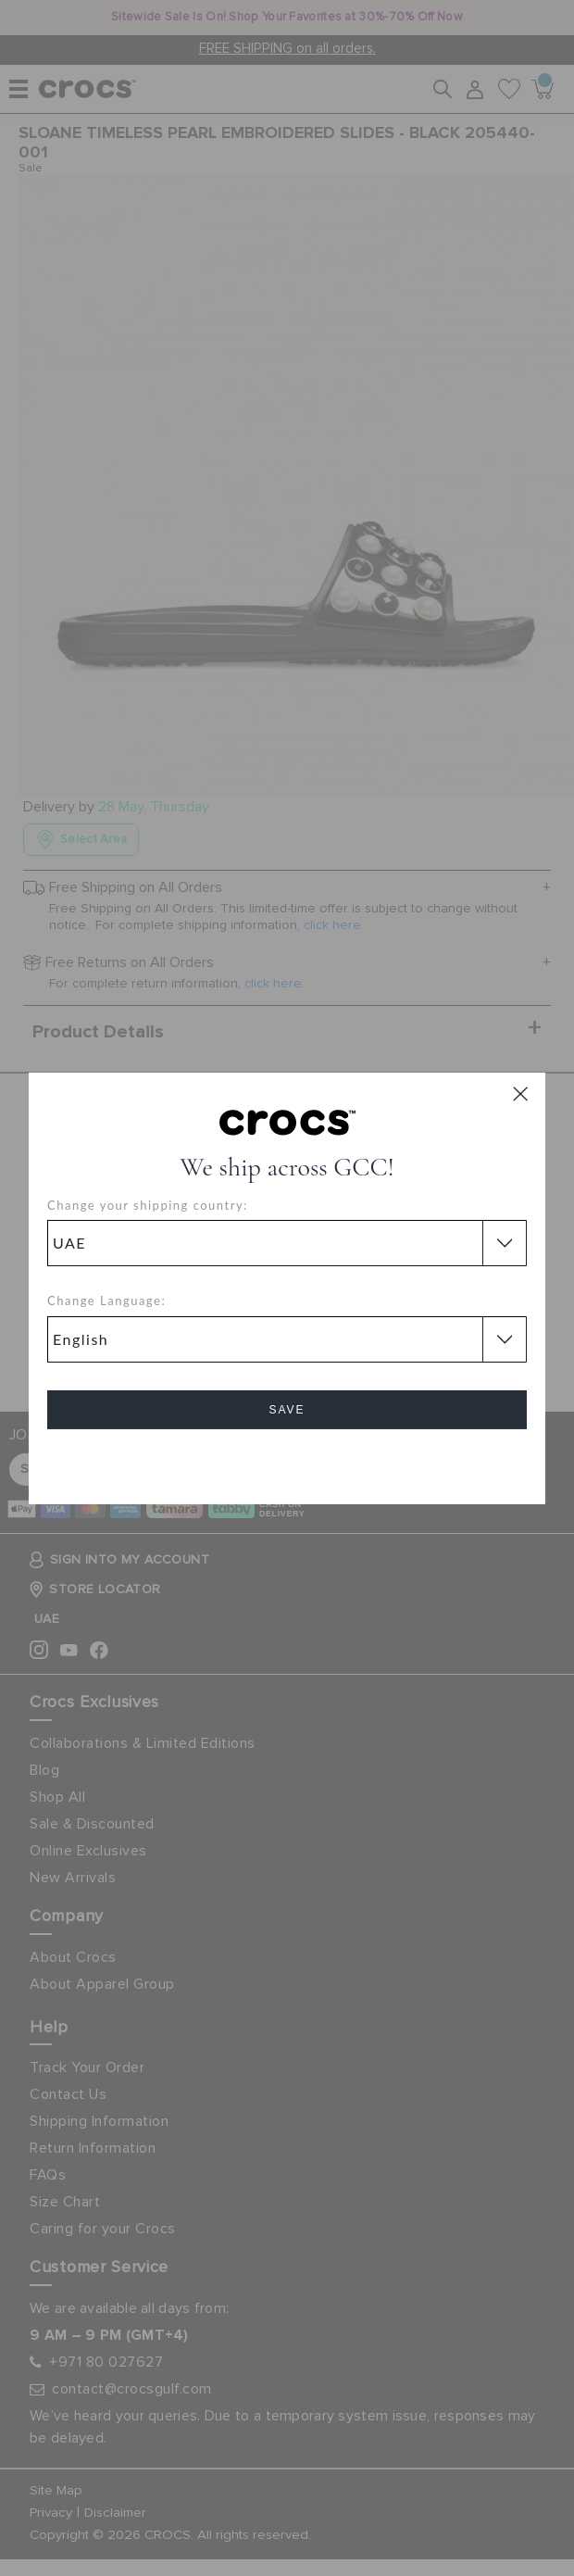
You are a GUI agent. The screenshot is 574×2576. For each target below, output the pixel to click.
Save (286, 1409)
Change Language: (106, 1300)
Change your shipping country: (147, 1205)
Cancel (287, 1462)
